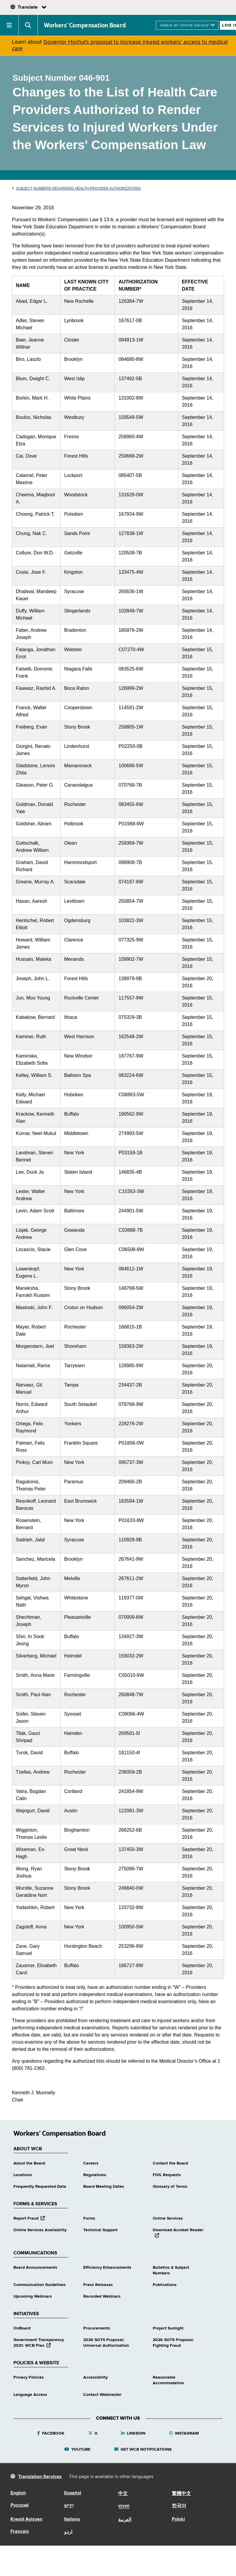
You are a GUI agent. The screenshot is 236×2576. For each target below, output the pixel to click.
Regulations (94, 2175)
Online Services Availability (40, 2230)
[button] (9, 25)
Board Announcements (35, 2267)
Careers (90, 2163)
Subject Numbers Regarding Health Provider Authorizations (76, 188)
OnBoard (21, 2328)
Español (72, 2493)
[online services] (187, 25)
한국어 (179, 2506)
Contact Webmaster (102, 2395)
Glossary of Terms (170, 2186)
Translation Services (40, 2476)
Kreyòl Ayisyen (26, 2519)
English (18, 2493)
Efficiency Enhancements (107, 2267)
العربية (124, 2520)
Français (19, 2531)
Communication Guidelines (39, 2285)
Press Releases (98, 2285)
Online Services (168, 2218)
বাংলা (123, 2507)
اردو (68, 2532)
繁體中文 (181, 2493)
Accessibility (95, 2377)
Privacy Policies (28, 2377)
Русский (19, 2505)
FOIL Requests (167, 2175)
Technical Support (100, 2230)
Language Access (30, 2395)
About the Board (29, 2163)
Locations (22, 2175)
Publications (165, 2285)
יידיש (69, 2506)
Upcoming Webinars (32, 2296)
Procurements (96, 2328)
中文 (123, 2493)
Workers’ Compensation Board (85, 25)
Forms (89, 2218)
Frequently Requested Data (39, 2186)
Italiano (72, 2519)
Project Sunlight (168, 2328)
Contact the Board (170, 2163)
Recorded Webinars (102, 2296)
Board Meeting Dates (103, 2186)
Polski (178, 2519)
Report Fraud (29, 2218)
